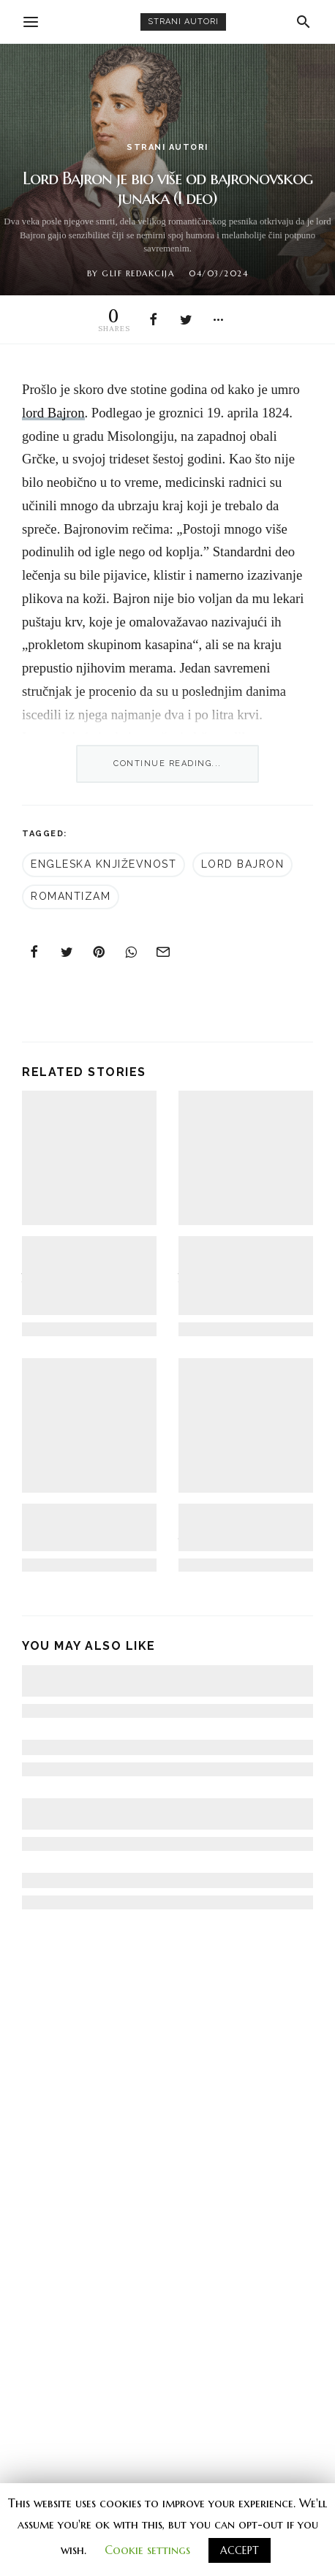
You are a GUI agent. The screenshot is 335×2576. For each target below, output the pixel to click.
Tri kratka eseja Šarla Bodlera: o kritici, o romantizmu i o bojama (85, 1527)
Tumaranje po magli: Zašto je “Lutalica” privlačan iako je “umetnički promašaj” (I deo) (242, 1275)
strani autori (183, 21)
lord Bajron (53, 412)
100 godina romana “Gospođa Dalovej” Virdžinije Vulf (231, 1527)
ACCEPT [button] (239, 2550)
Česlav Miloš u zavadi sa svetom (108, 1880)
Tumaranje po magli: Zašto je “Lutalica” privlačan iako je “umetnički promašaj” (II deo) (88, 1275)
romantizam (70, 896)
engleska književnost (103, 864)
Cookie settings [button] (147, 2549)
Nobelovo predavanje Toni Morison (120, 1747)
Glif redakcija (138, 273)
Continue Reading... (167, 763)
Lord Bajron (243, 864)
